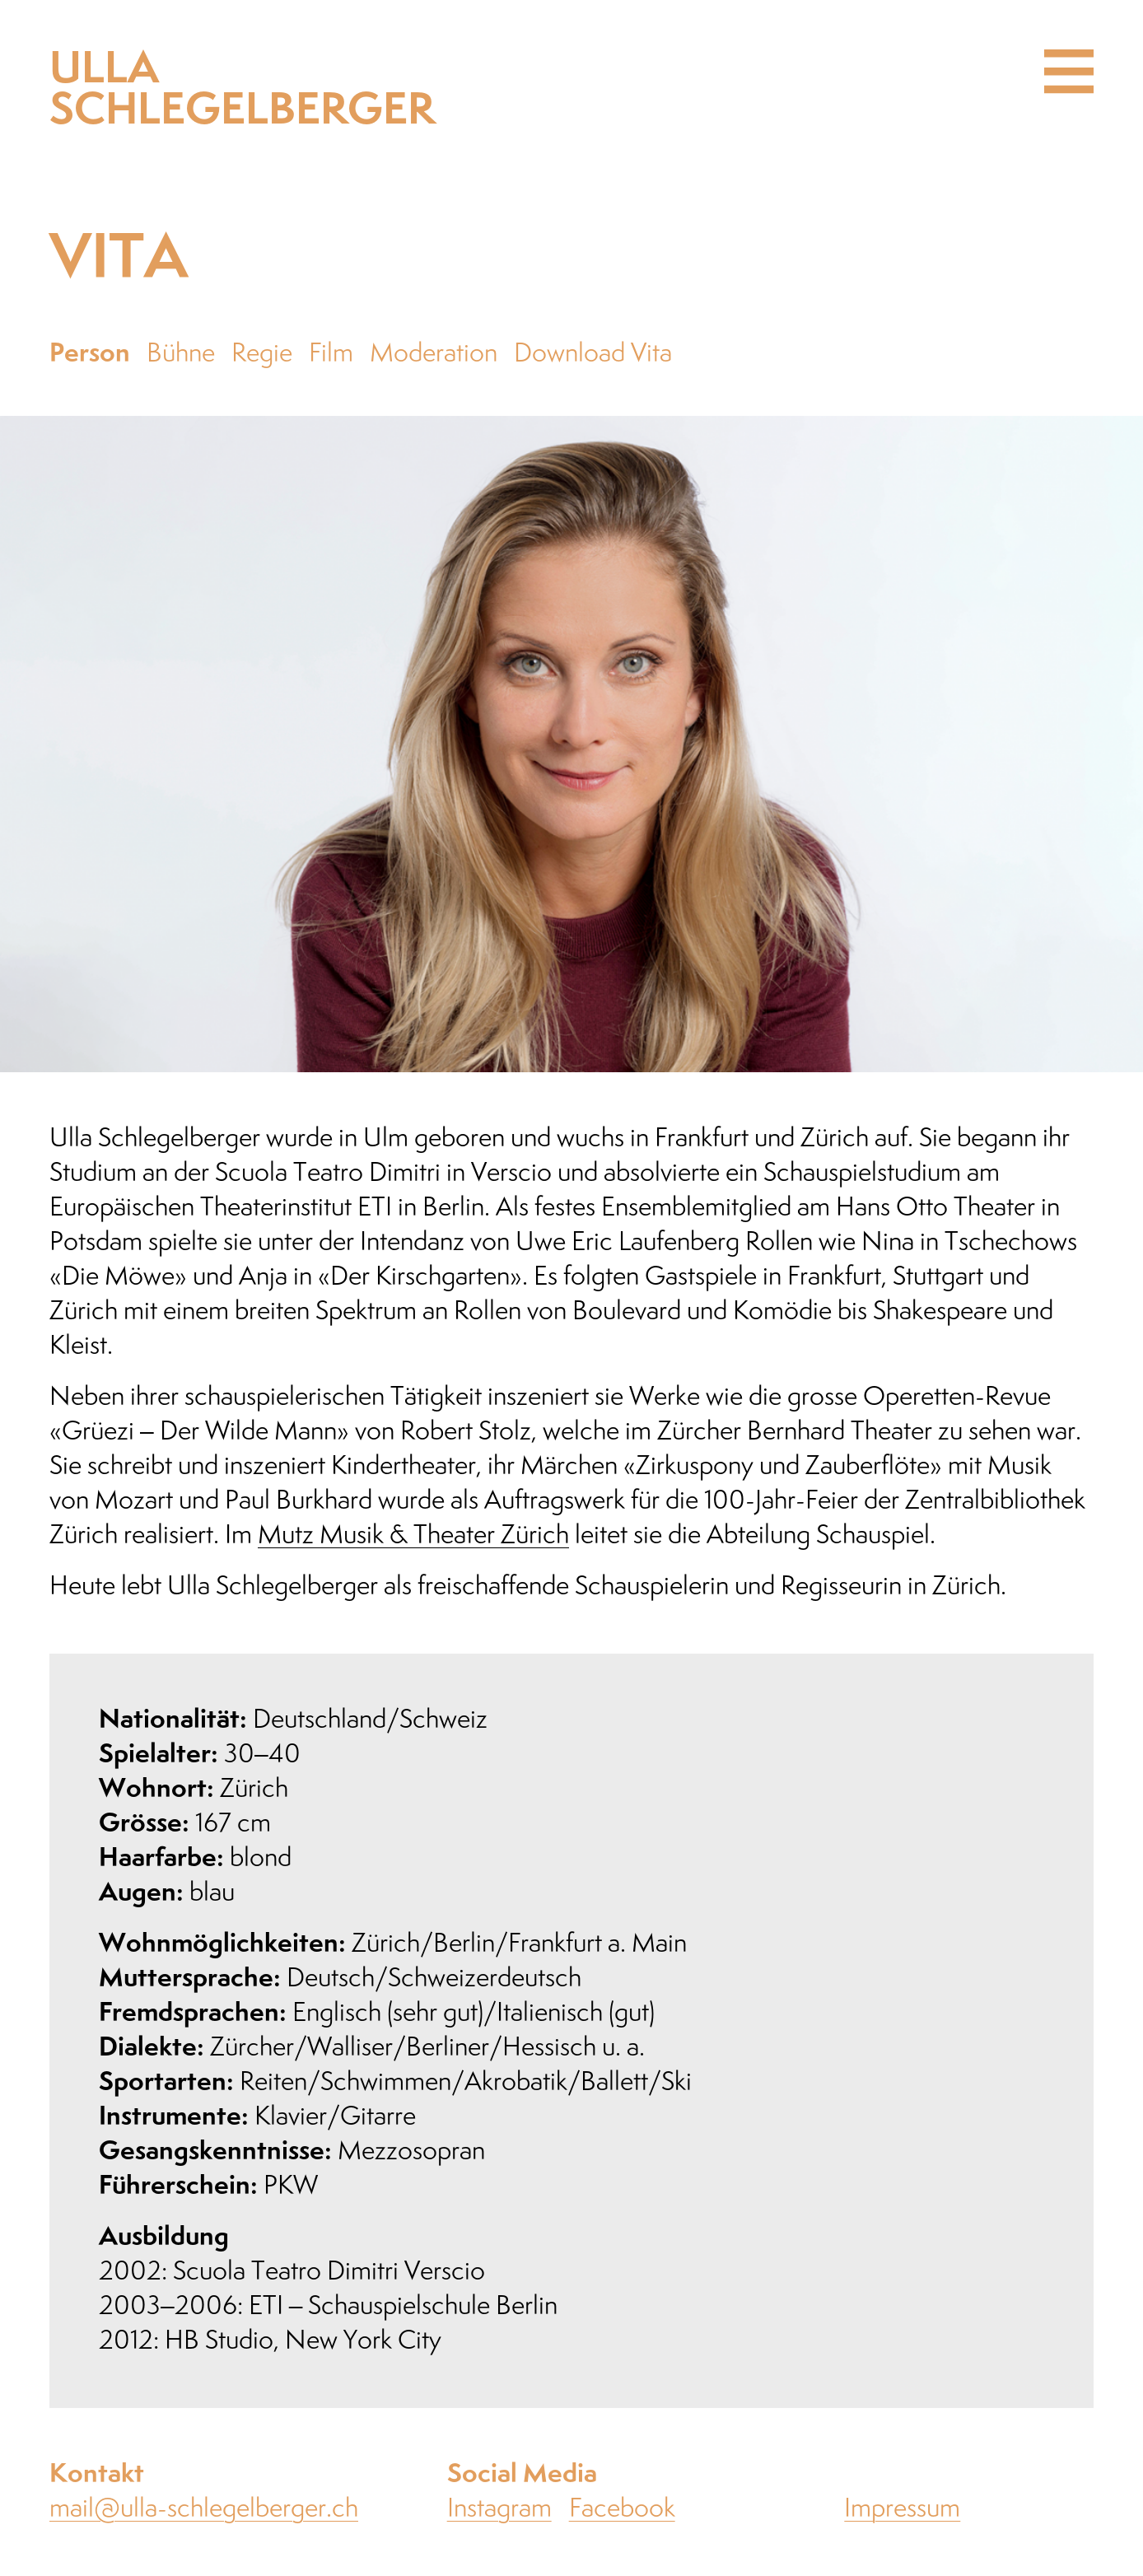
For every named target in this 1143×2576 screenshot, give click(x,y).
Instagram (499, 2509)
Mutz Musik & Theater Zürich (413, 1536)
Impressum (902, 2509)
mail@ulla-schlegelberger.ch (203, 2509)
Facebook (622, 2509)
